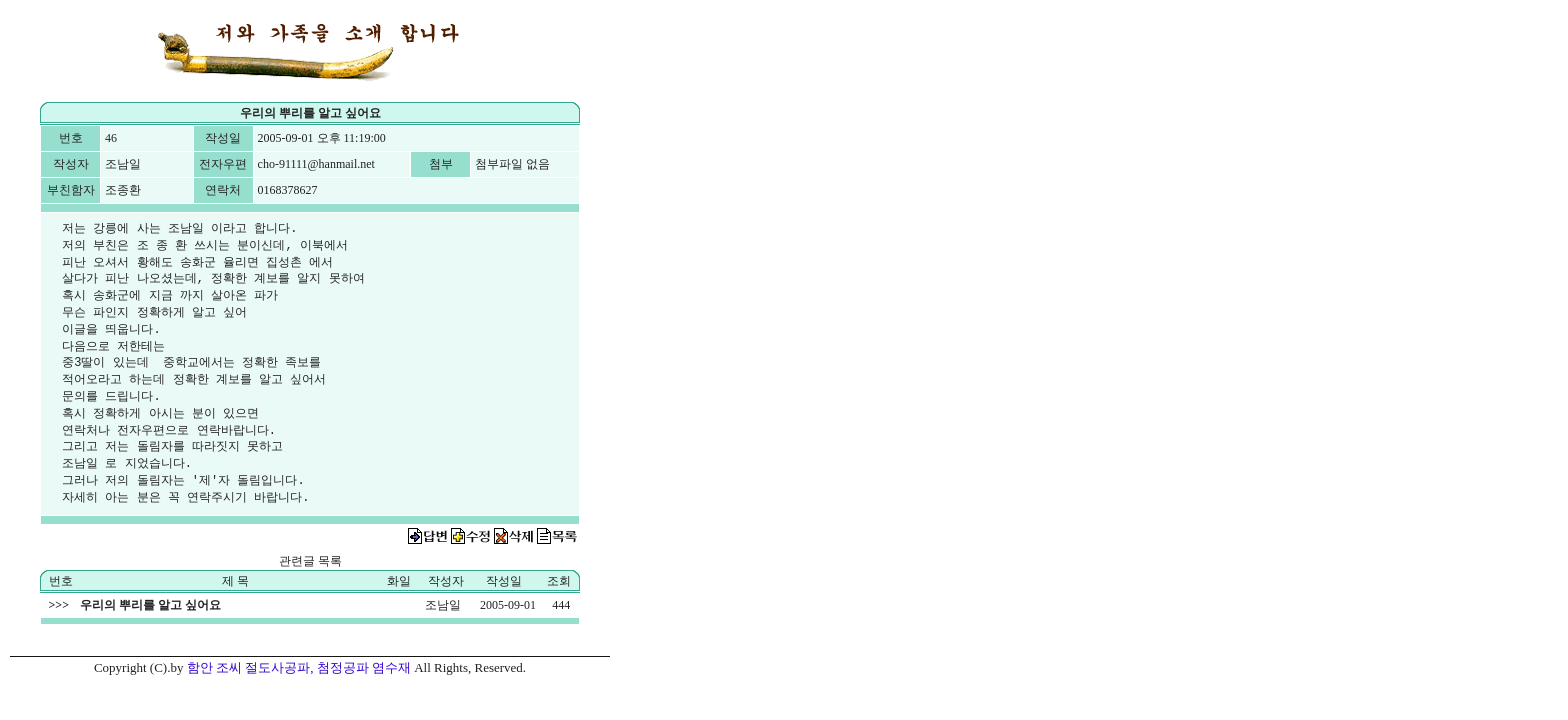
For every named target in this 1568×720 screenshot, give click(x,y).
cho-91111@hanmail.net (316, 164)
